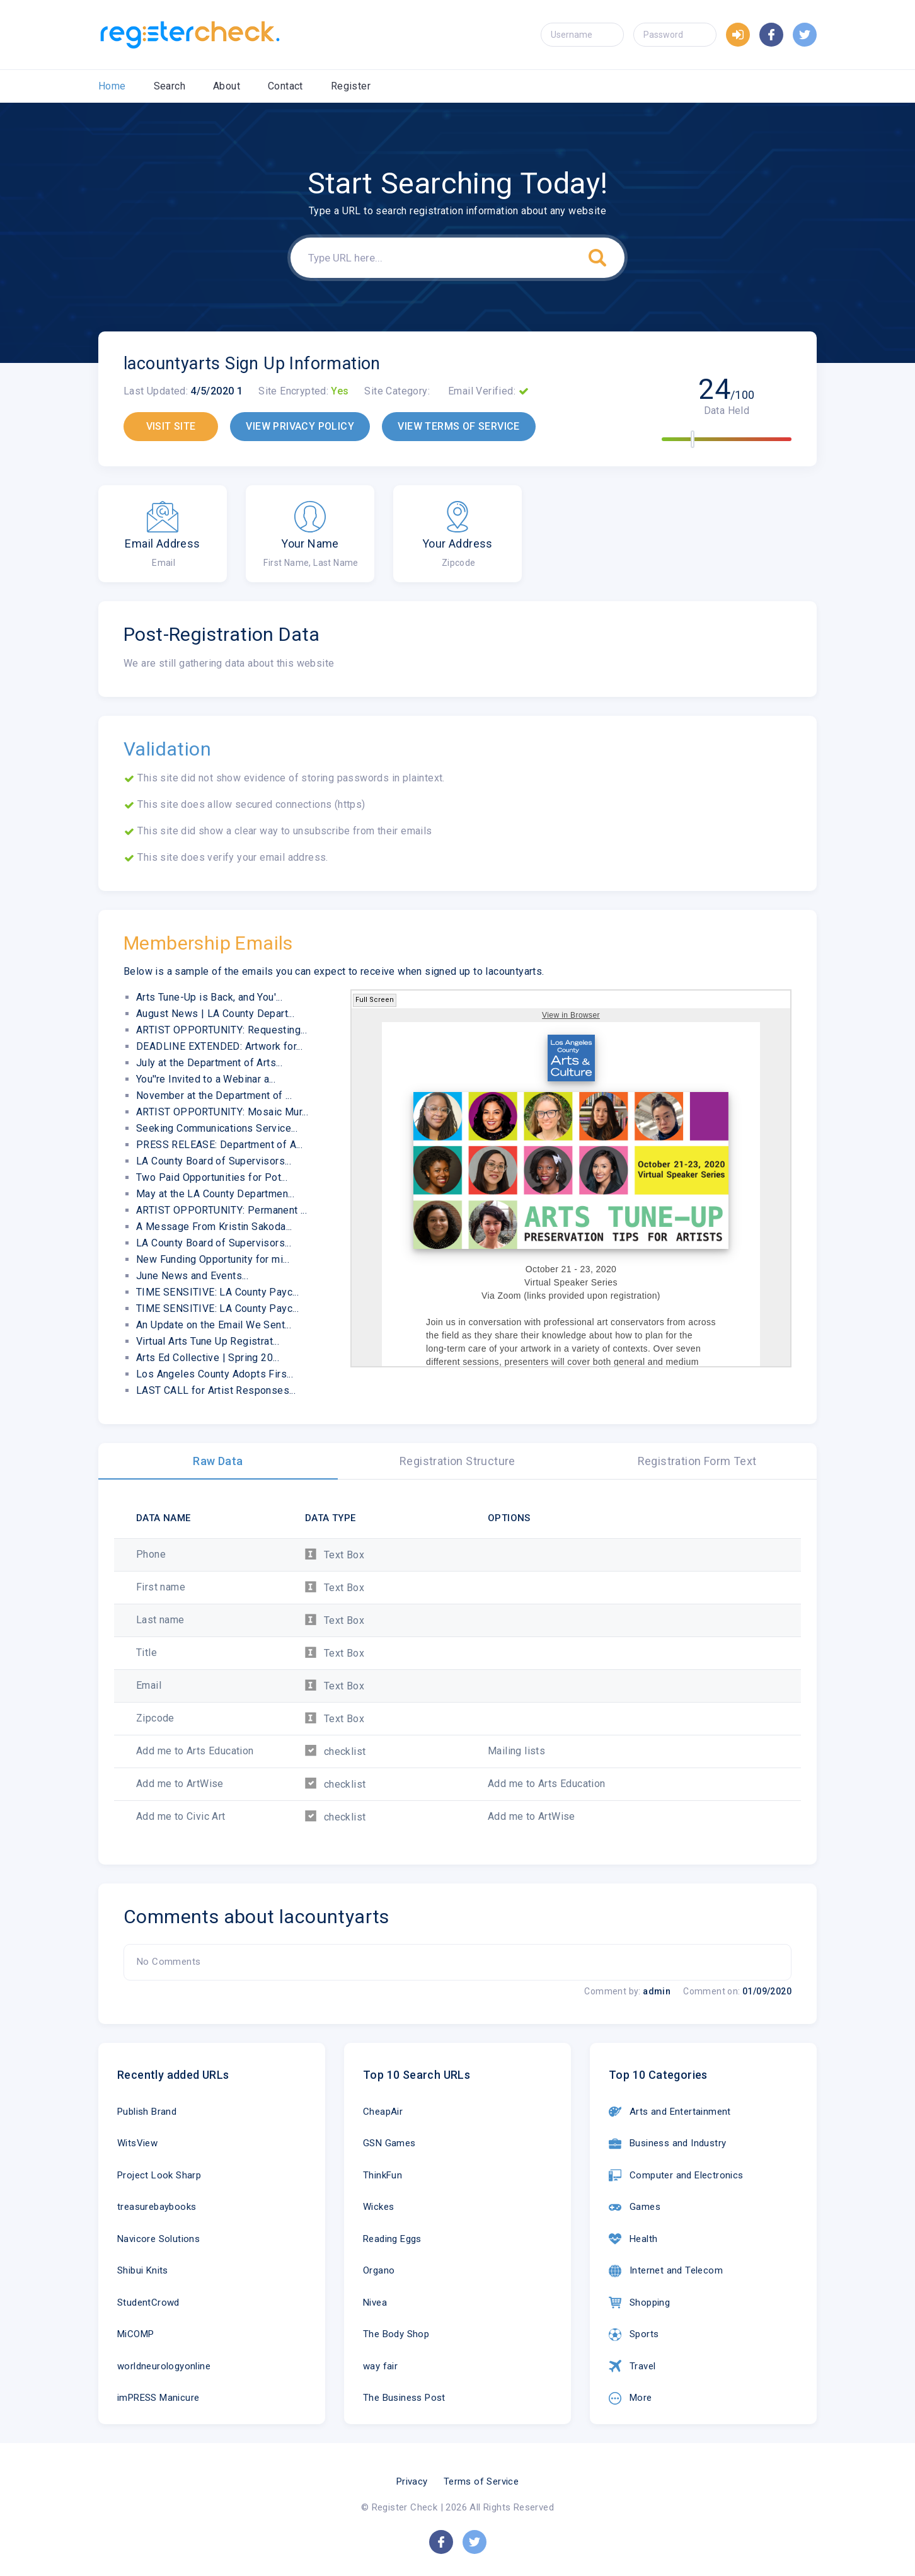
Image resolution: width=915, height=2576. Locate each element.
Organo (378, 2270)
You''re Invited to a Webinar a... (205, 1079)
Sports (634, 2334)
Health (633, 2239)
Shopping (639, 2302)
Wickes (378, 2206)
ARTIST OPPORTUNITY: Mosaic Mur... (222, 1112)
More (630, 2398)
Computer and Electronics (676, 2175)
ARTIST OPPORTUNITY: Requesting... (221, 1030)
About (226, 86)
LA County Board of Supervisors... (213, 1161)
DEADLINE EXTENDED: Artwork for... (219, 1046)
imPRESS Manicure (158, 2397)
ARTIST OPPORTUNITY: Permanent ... (221, 1210)
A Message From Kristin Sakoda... (214, 1227)
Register (351, 86)
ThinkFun (382, 2175)
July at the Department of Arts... (209, 1063)
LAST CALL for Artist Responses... (216, 1390)
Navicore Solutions (158, 2239)
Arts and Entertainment (670, 2111)
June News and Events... (192, 1276)
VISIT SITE (171, 426)
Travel (632, 2366)
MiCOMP (135, 2334)
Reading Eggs (392, 2239)
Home (112, 86)
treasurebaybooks (156, 2206)
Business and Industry (667, 2143)
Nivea (375, 2302)
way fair (380, 2366)
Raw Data (218, 1461)
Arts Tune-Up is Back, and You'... (209, 997)
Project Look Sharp (159, 2175)
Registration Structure (457, 1461)
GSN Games (389, 2143)
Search (169, 86)
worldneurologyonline (163, 2366)
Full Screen (374, 1000)
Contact (285, 86)
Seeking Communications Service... (216, 1128)
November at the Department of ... (214, 1095)
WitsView (137, 2143)
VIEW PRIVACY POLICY (300, 426)
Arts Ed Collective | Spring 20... (207, 1358)
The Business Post (404, 2397)
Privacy (412, 2481)
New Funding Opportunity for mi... (212, 1259)
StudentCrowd (148, 2302)
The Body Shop (396, 2334)
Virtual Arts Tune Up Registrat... (207, 1341)
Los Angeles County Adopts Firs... (214, 1374)
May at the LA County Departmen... (215, 1194)
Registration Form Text (697, 1461)
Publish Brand (146, 2111)
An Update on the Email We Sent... (213, 1325)
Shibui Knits (142, 2270)
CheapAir (383, 2111)
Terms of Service (481, 2481)
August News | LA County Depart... (215, 1014)
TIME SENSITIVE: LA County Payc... (217, 1292)
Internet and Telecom (666, 2271)
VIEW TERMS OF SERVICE (458, 426)
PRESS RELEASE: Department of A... (219, 1145)
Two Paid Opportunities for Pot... (211, 1177)
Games (634, 2207)
